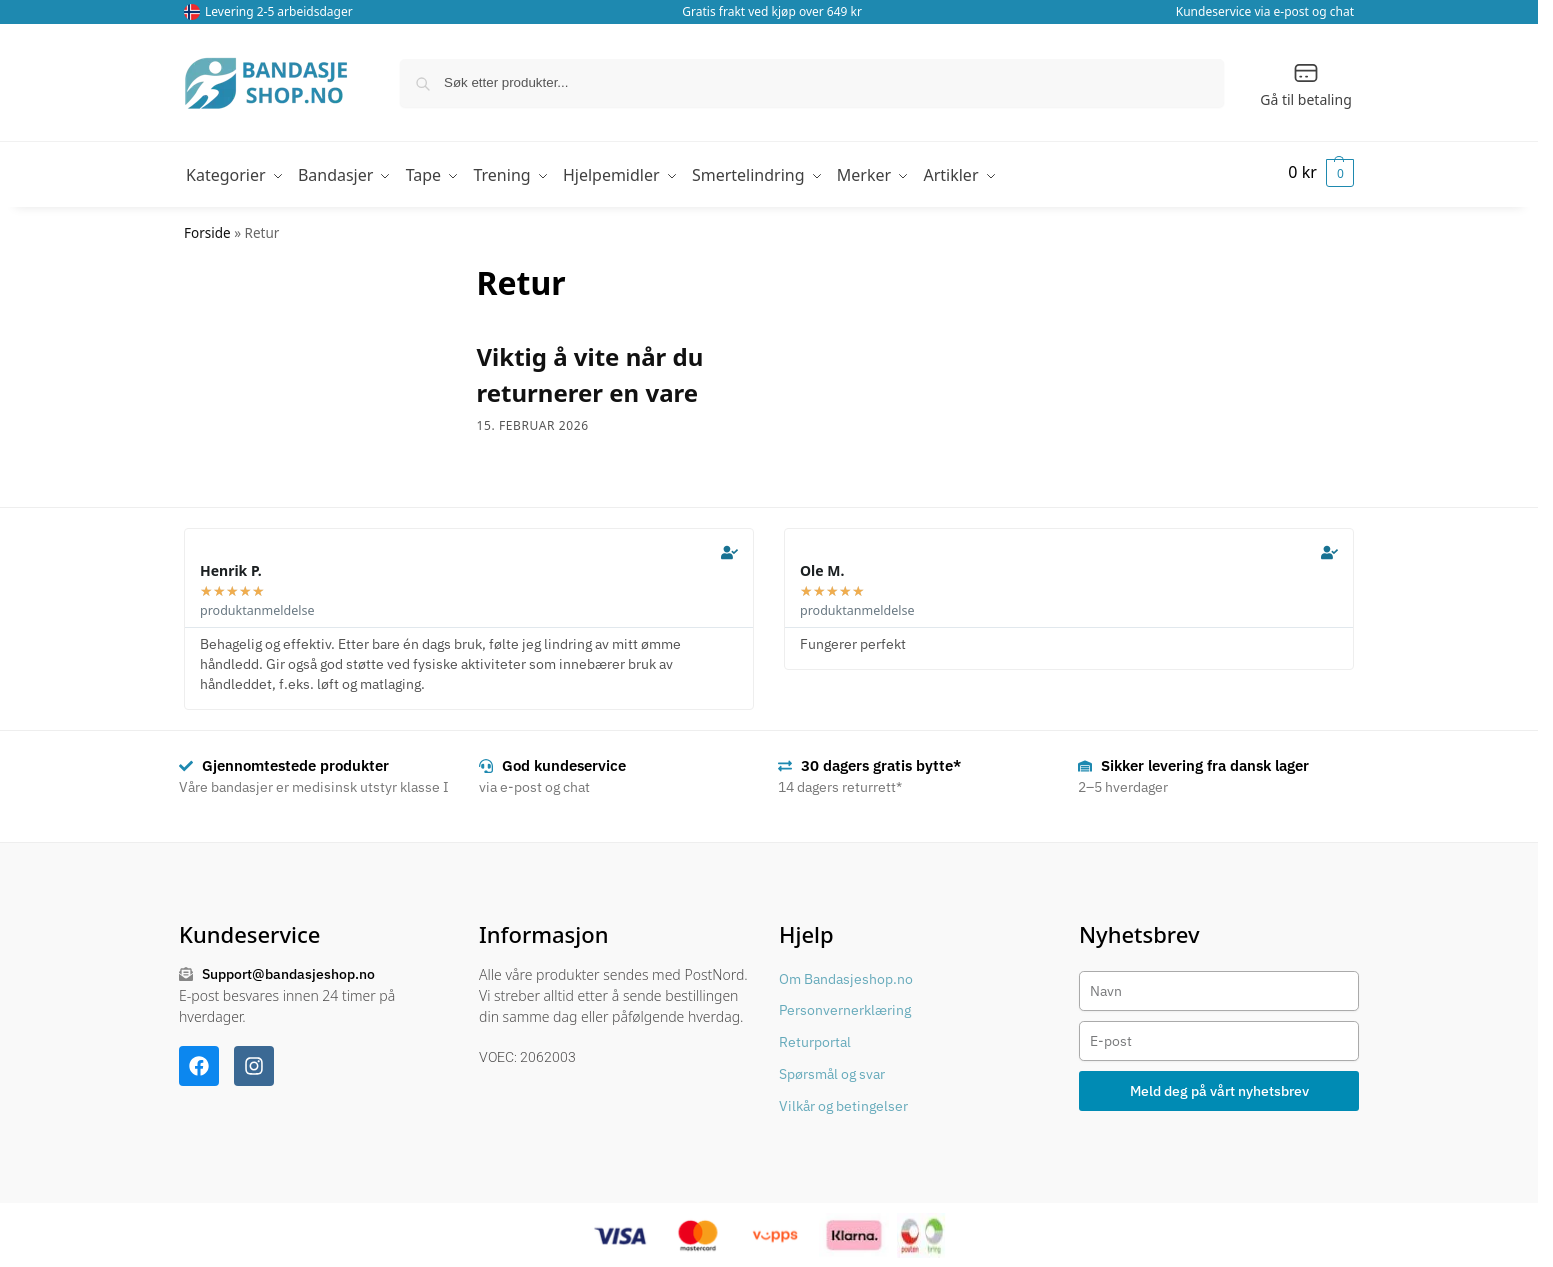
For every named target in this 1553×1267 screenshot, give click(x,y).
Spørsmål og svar (832, 1069)
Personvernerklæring (845, 1006)
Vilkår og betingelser (843, 1101)
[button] (1318, 172)
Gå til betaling (1306, 84)
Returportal (815, 1038)
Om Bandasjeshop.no (846, 974)
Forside (207, 228)
